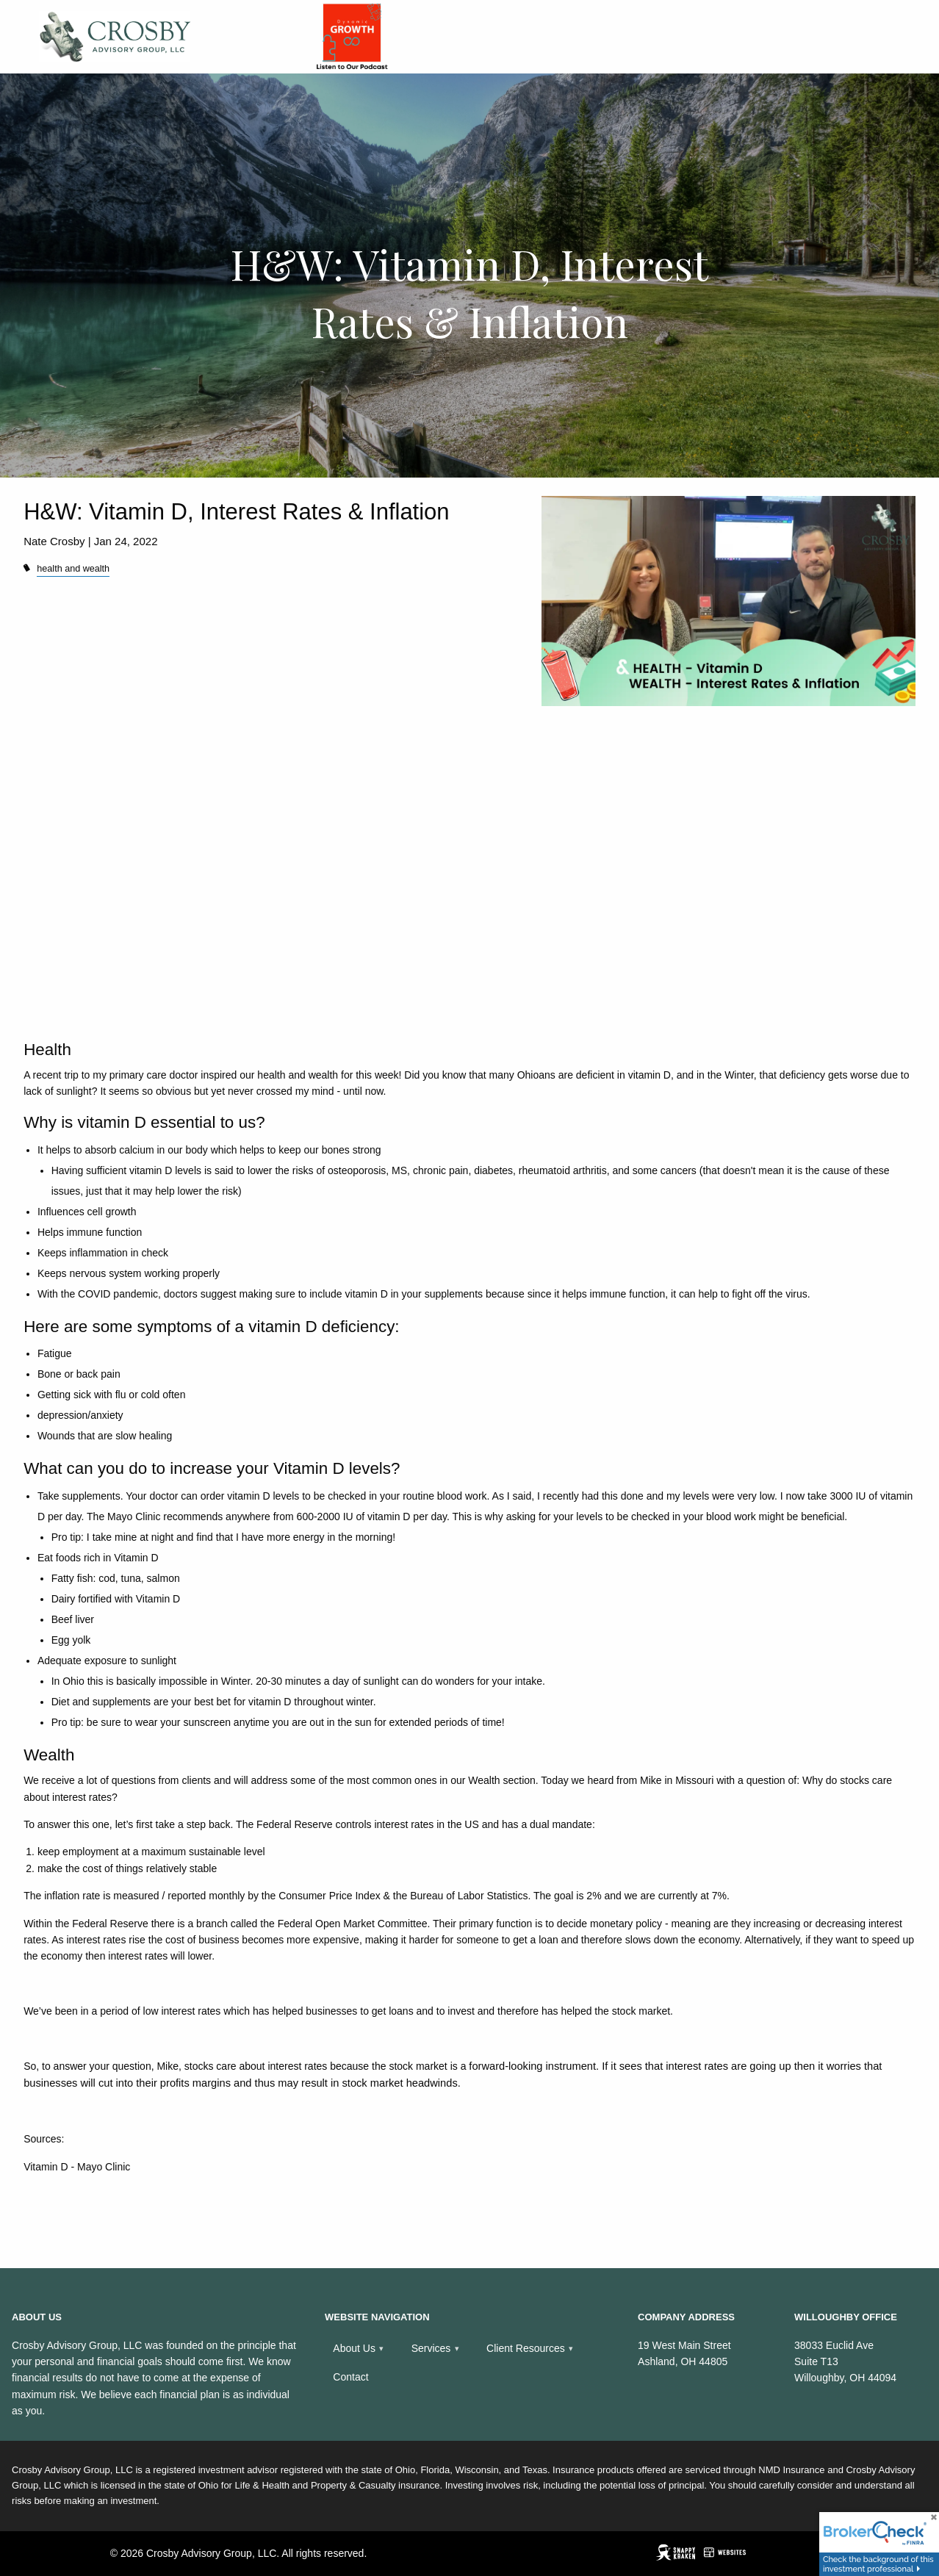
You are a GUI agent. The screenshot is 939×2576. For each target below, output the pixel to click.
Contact (350, 2377)
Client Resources (525, 2348)
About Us (354, 2348)
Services (431, 2348)
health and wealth (73, 569)
